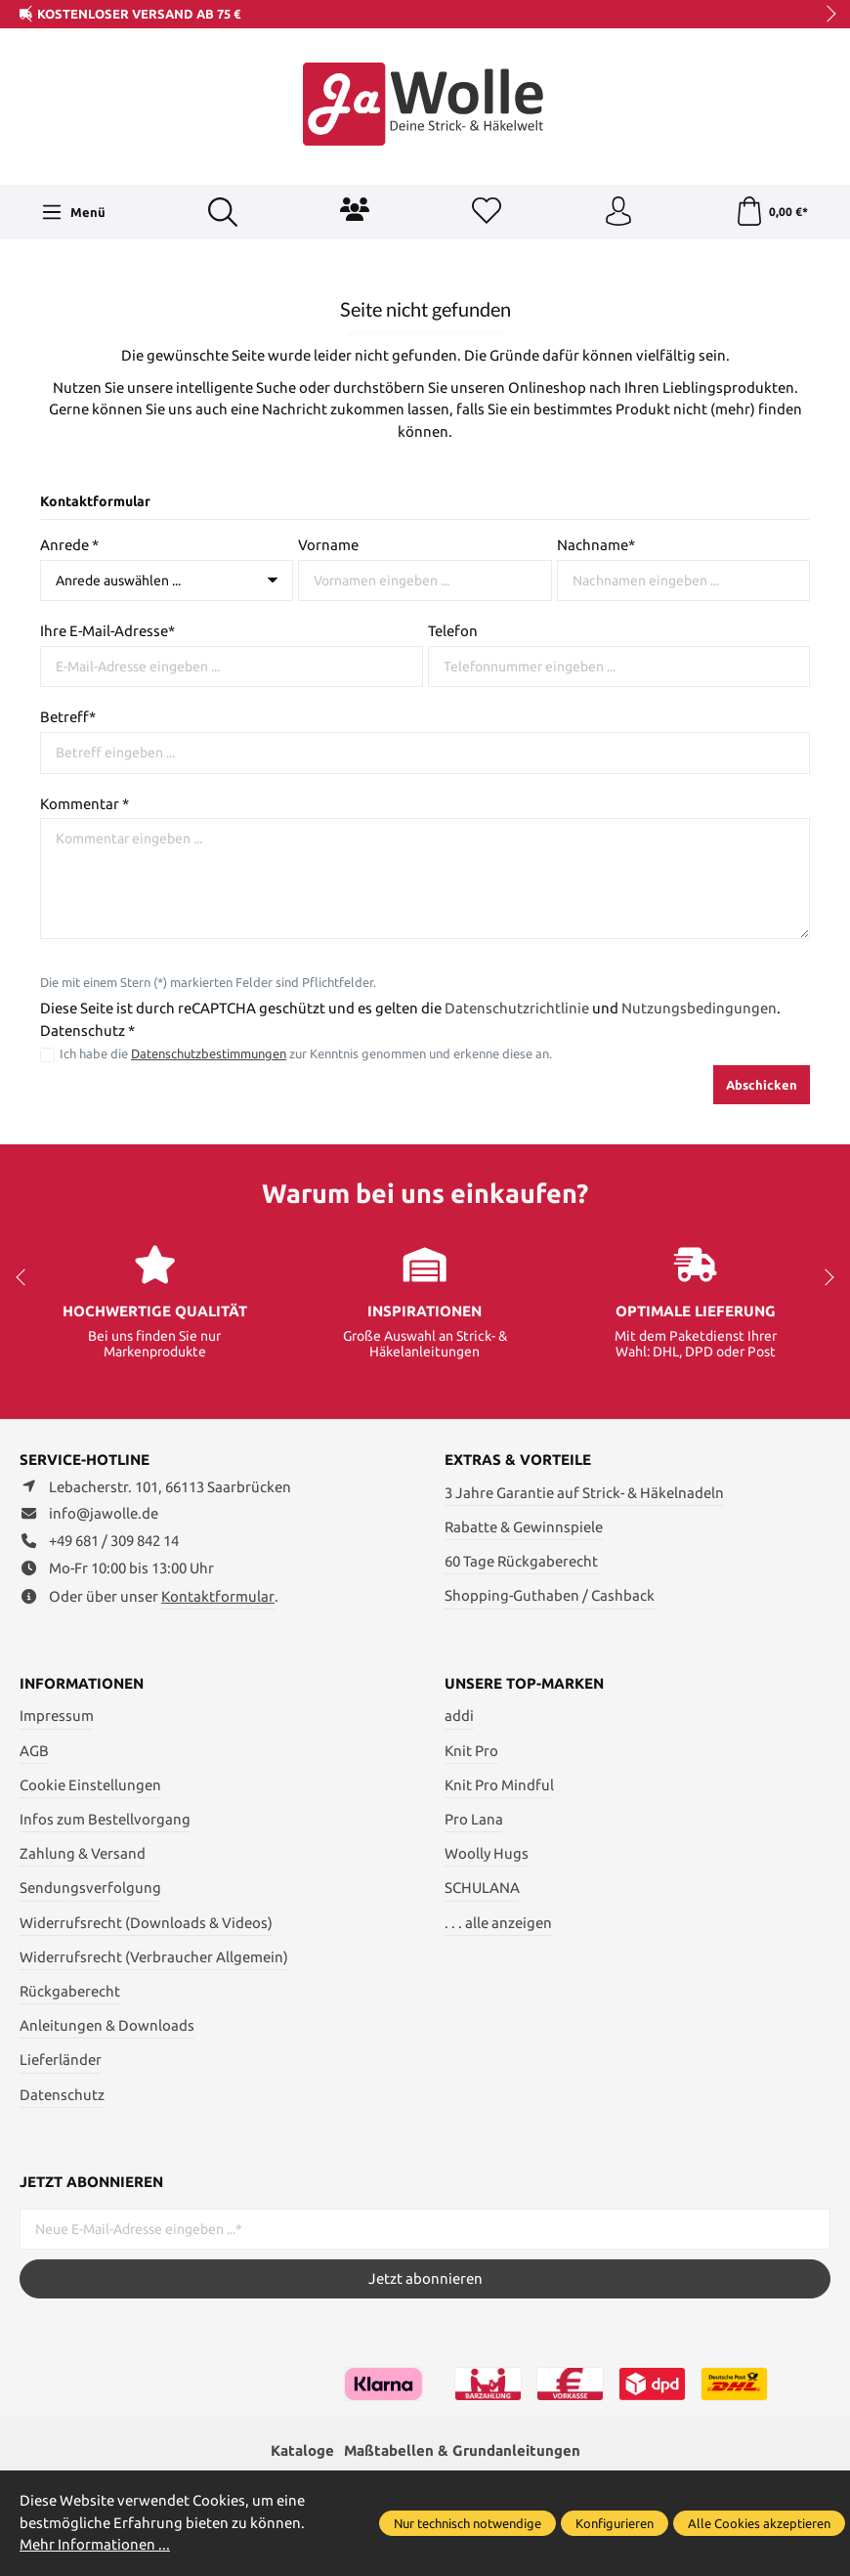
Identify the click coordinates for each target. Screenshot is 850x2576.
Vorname (328, 545)
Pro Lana (474, 1819)
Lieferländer (61, 2059)
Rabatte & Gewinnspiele (524, 1527)
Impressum (57, 1715)
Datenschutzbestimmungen (208, 1054)
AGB (34, 1750)
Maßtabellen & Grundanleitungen (462, 2450)
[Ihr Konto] (618, 212)
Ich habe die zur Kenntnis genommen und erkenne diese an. (306, 1054)
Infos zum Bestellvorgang (105, 1819)
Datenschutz (62, 2094)
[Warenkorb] (771, 212)
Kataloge (302, 2450)
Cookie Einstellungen (90, 1785)
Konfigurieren (614, 2523)
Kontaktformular (218, 1596)
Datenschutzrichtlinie (517, 1008)
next (825, 14)
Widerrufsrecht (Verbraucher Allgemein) (154, 1957)
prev (29, 14)
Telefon (453, 631)
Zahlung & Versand (83, 1853)
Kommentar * (84, 803)
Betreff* (68, 716)
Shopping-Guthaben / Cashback (550, 1595)
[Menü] (73, 212)
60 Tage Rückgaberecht (521, 1561)
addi (459, 1715)
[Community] (354, 209)
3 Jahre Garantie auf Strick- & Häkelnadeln (584, 1492)
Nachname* (596, 545)
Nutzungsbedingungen (699, 1008)
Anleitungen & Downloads (107, 2025)
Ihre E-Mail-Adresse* (107, 631)
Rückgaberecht (70, 1991)
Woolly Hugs (487, 1853)
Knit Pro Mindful (499, 1785)
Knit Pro (471, 1750)
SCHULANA (482, 1887)
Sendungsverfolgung (90, 1887)
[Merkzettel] (486, 212)
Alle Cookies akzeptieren (759, 2523)
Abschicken (761, 1085)
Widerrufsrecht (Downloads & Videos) (146, 1922)
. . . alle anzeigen (498, 1922)
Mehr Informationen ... (95, 2544)
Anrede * (69, 545)
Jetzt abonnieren (425, 2278)
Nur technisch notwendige (467, 2523)
